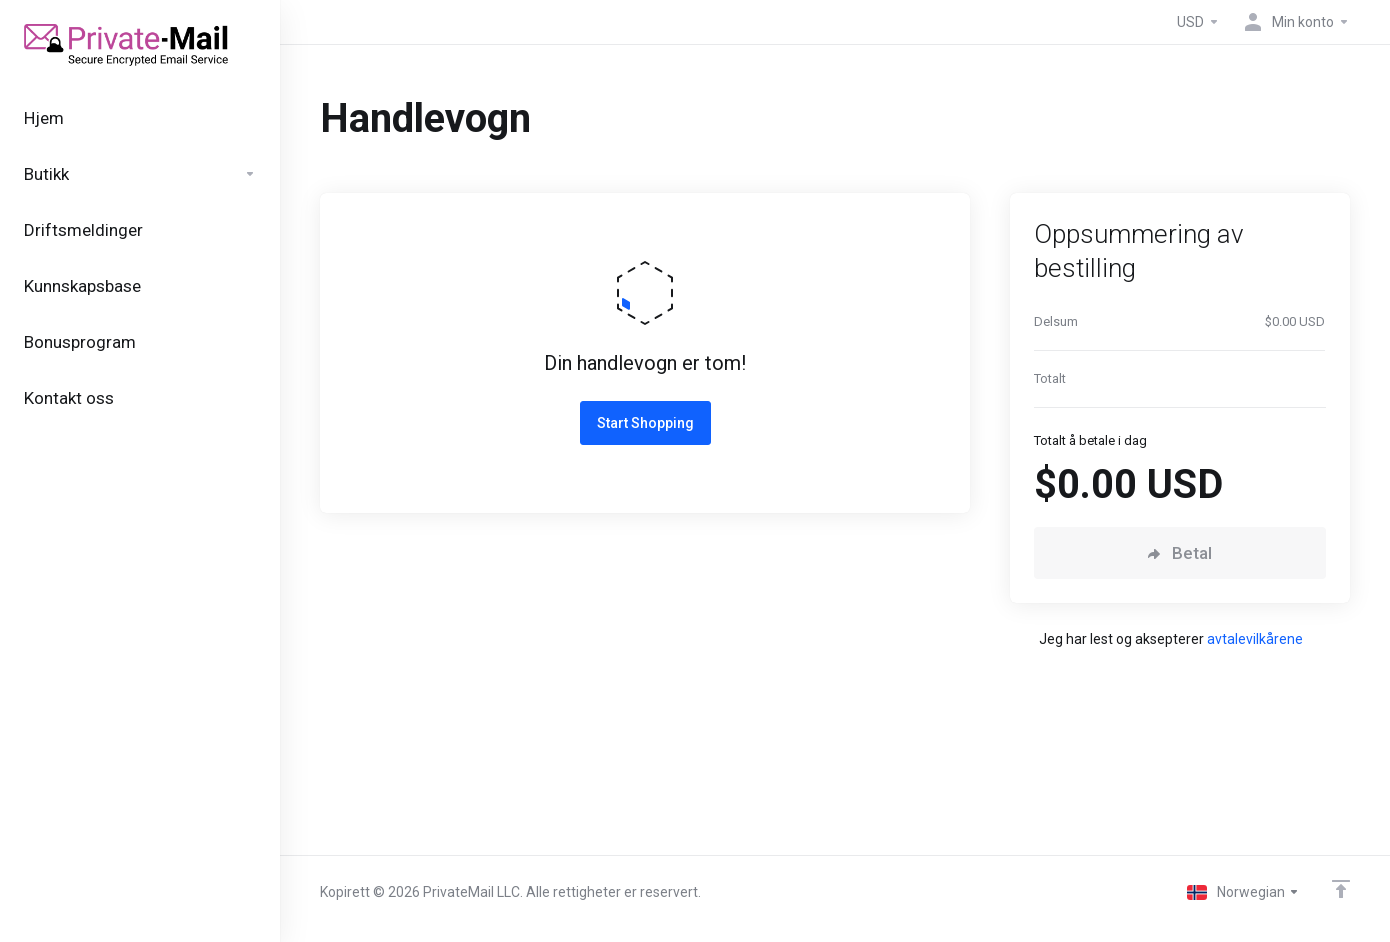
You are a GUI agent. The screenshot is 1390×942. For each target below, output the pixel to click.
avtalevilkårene (1255, 639)
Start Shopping (645, 423)
